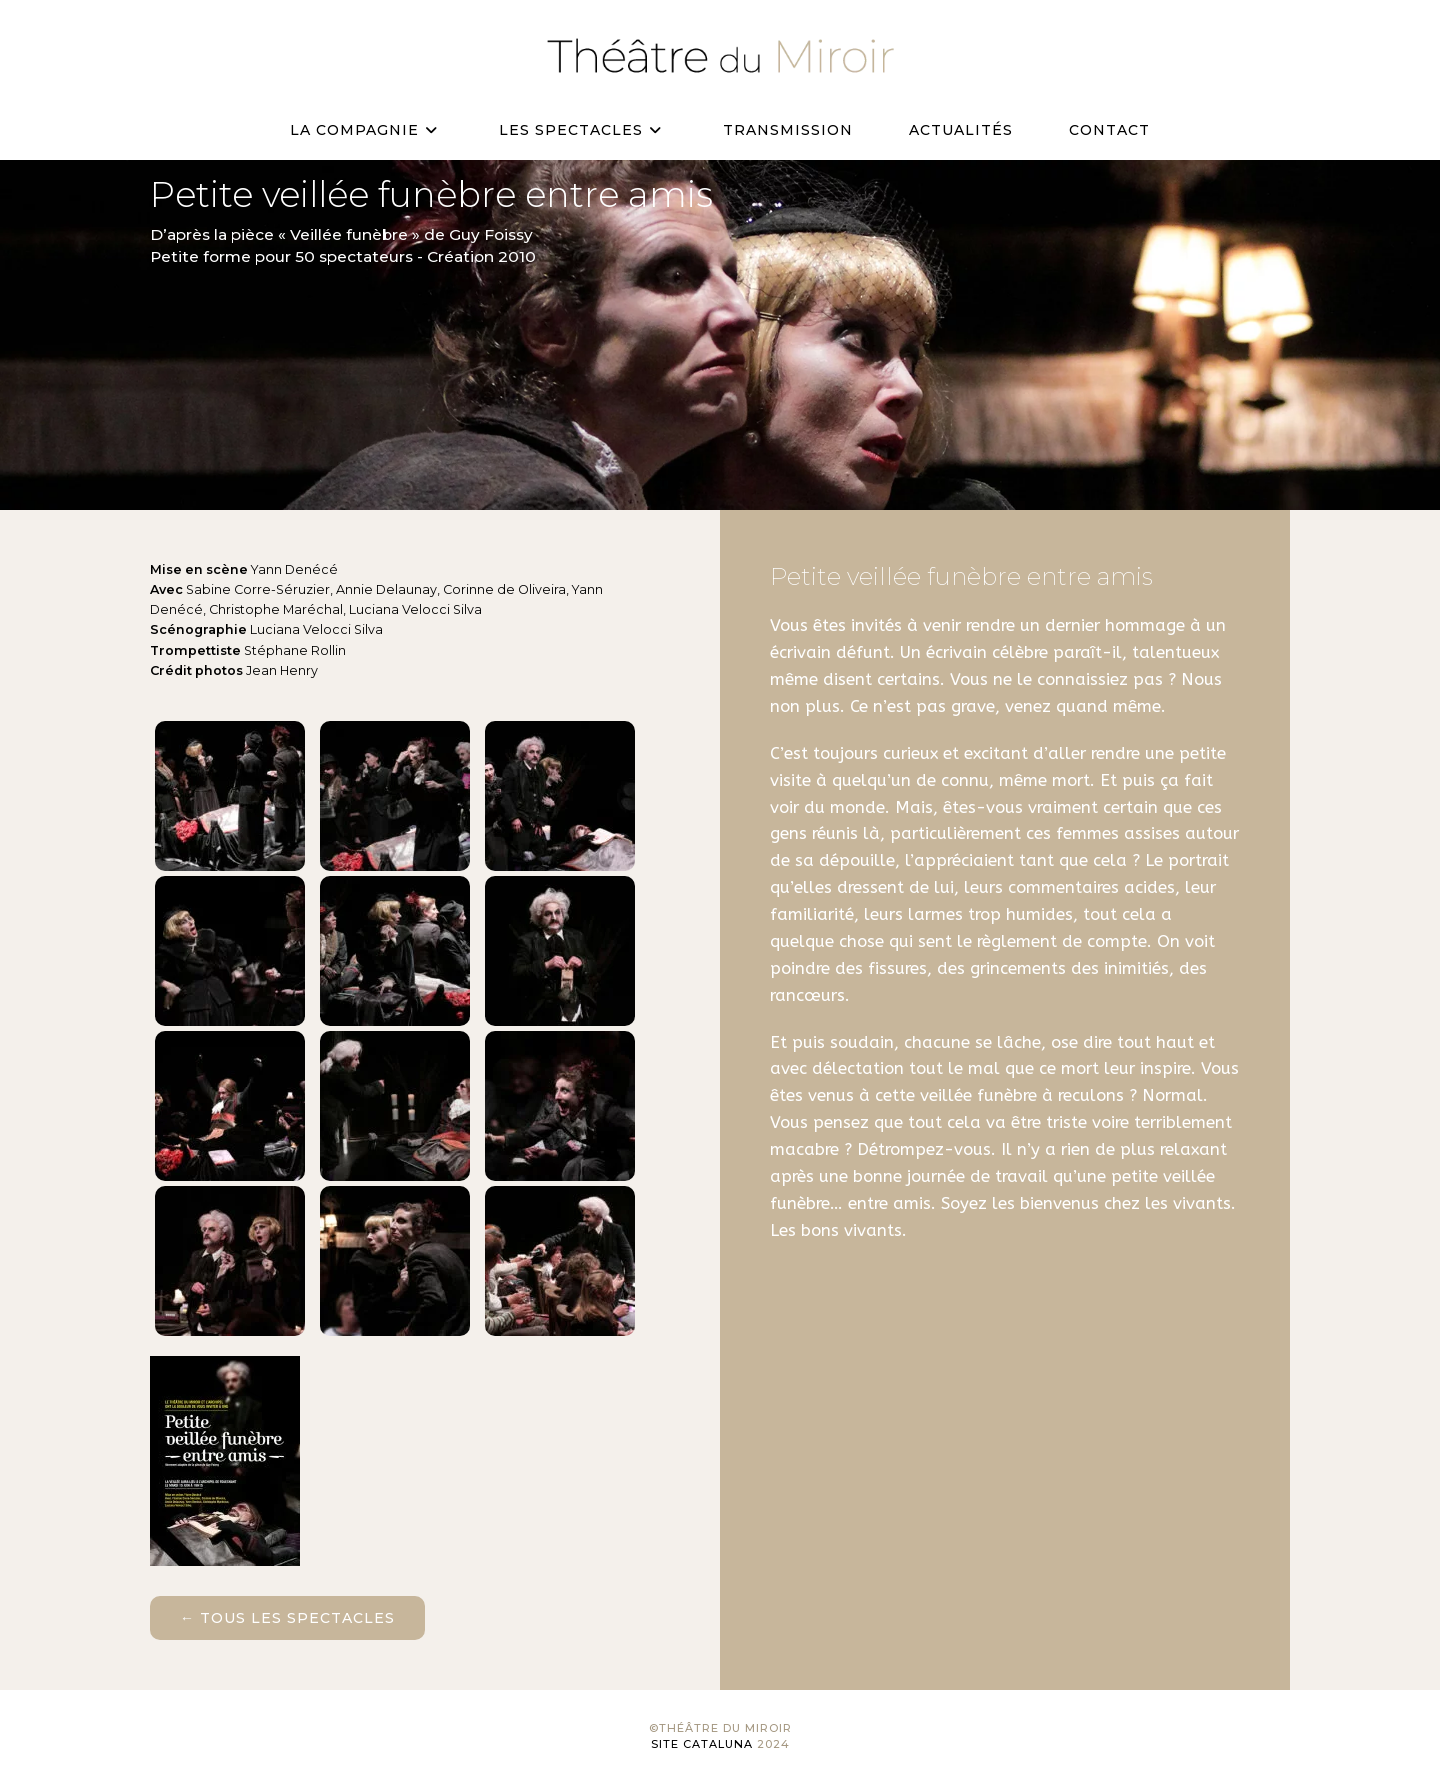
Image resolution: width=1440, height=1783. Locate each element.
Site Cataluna (702, 1744)
